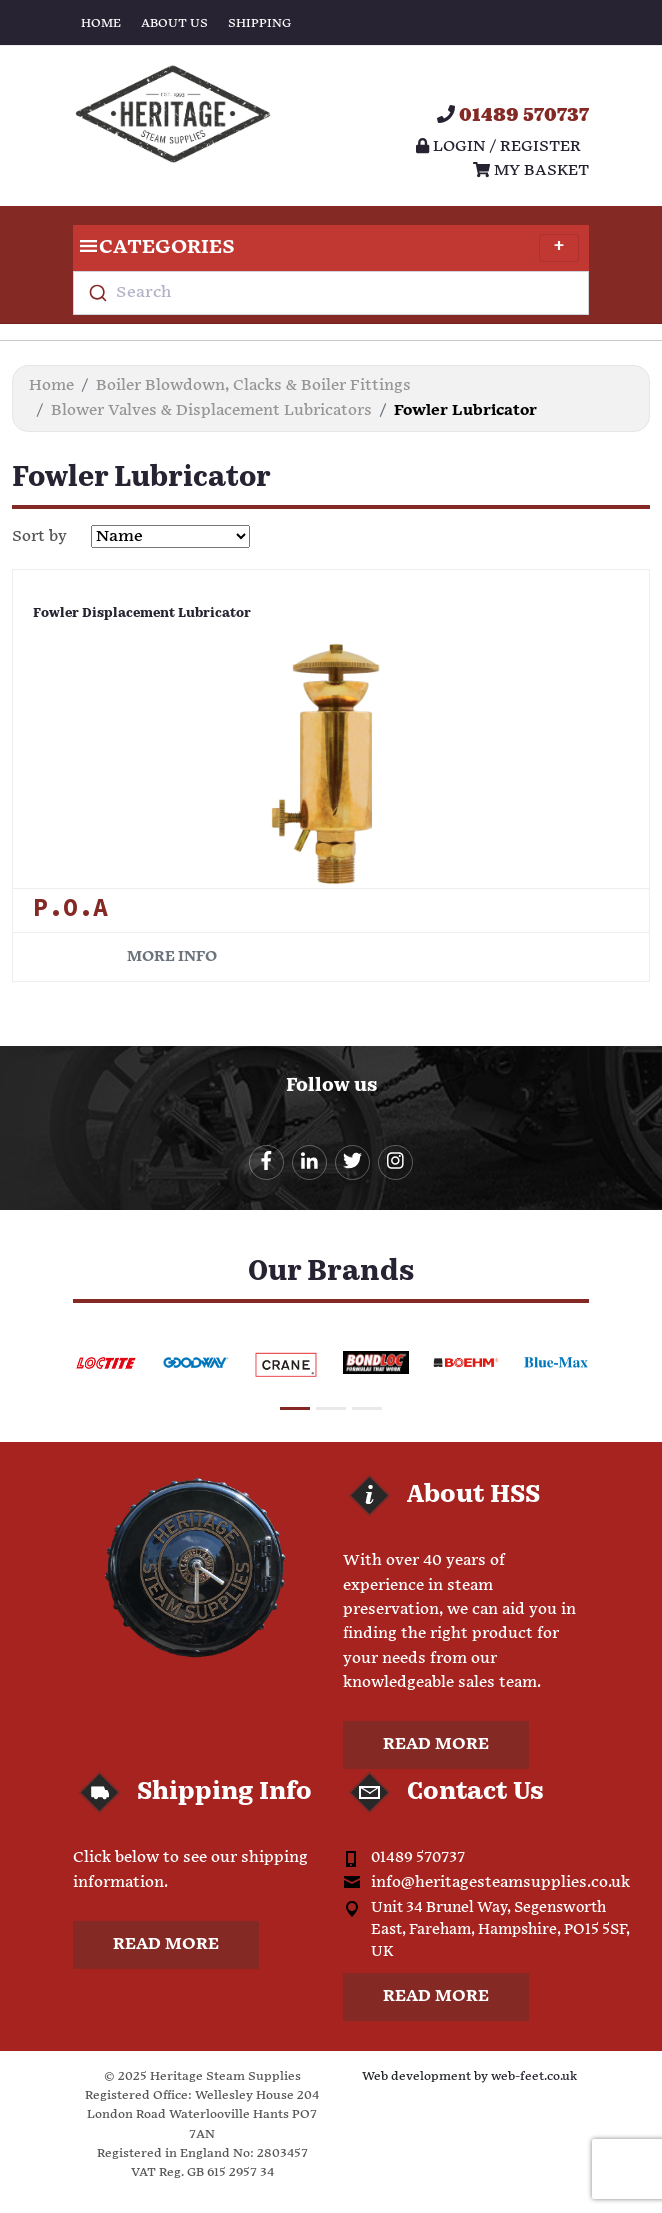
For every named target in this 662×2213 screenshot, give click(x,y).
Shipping (259, 23)
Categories (326, 248)
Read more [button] (436, 1744)
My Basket (531, 170)
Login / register (498, 146)
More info (172, 956)
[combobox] (331, 293)
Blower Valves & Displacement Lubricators (211, 410)
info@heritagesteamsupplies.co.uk (500, 1882)
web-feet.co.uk (534, 2076)
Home (101, 23)
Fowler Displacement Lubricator (142, 613)
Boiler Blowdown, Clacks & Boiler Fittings (253, 385)
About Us (174, 23)
